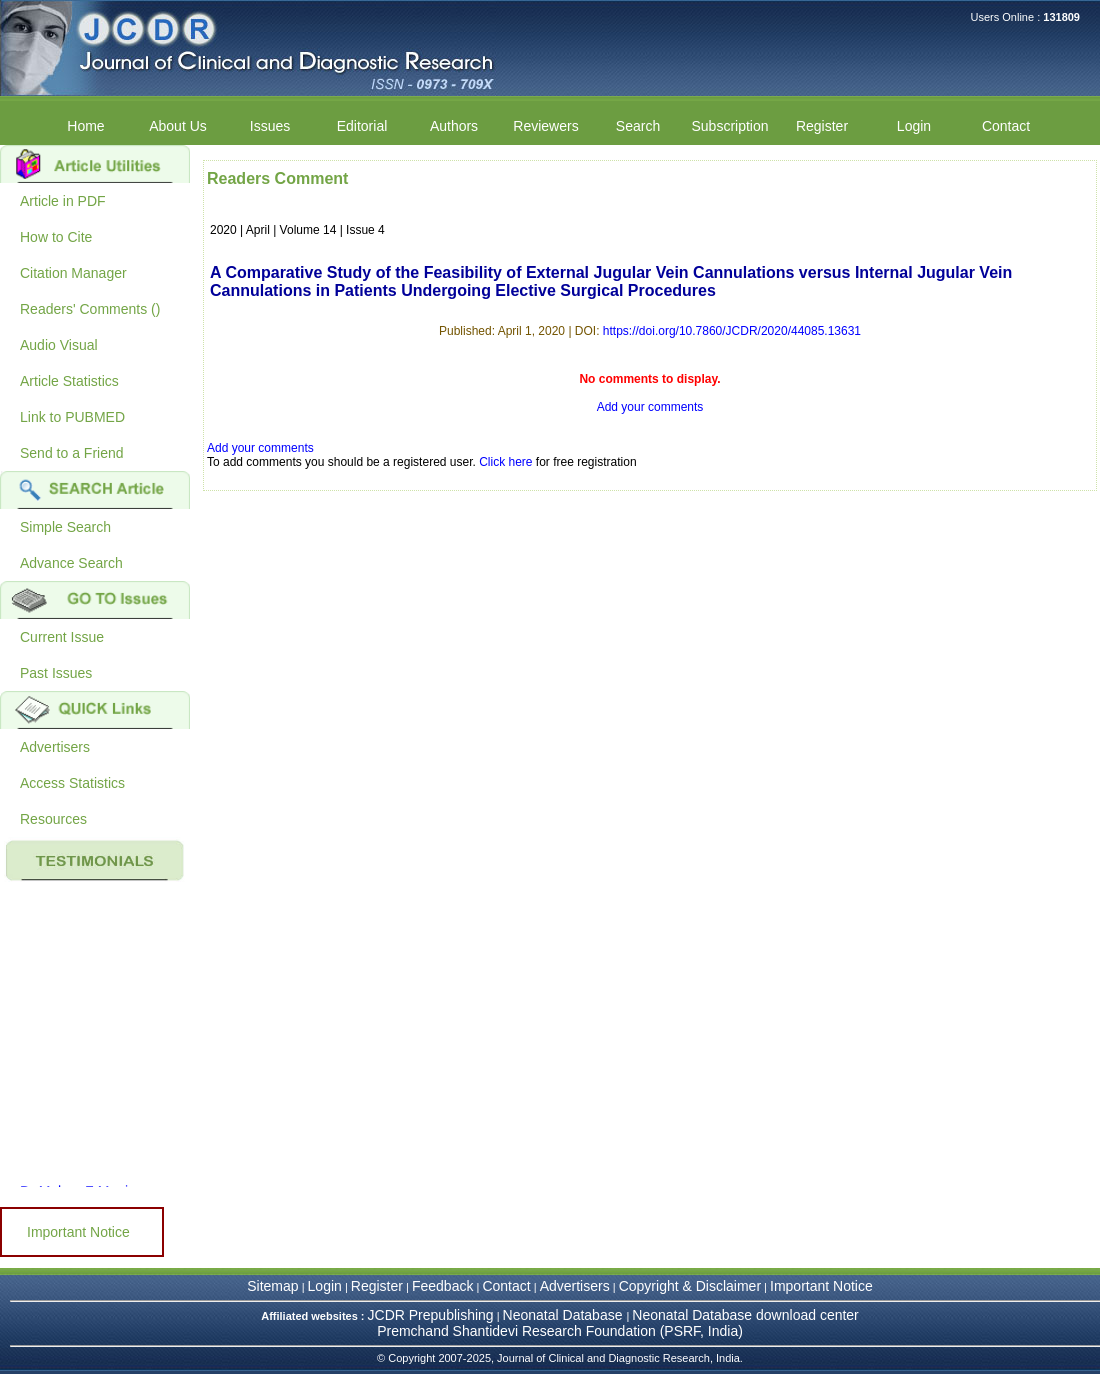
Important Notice (78, 1232)
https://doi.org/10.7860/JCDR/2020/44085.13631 (732, 331)
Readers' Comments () (90, 309)
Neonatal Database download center (745, 1315)
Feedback (442, 1286)
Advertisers (55, 747)
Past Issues (56, 673)
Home (85, 126)
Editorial (362, 126)
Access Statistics (72, 783)
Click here (505, 462)
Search (638, 126)
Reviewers (545, 126)
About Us (178, 126)
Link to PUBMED (72, 417)
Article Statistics (69, 381)
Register (822, 126)
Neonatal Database (565, 1315)
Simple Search (65, 527)
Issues (270, 126)
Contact (1006, 126)
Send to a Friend (72, 453)
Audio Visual (59, 345)
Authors (454, 126)
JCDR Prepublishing (431, 1315)
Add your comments (650, 407)
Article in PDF (63, 201)
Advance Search (71, 563)
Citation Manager (73, 273)
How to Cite (56, 237)
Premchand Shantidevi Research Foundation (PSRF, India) (560, 1331)
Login (914, 126)
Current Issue (62, 637)
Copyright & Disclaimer (690, 1286)
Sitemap (272, 1286)
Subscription (729, 126)
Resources (53, 819)
